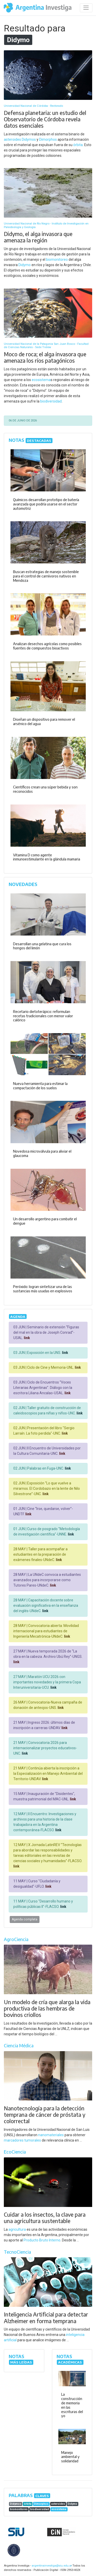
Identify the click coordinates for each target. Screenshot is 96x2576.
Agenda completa (24, 1919)
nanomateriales (51, 2135)
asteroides (12, 139)
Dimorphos (48, 139)
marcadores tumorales (22, 2140)
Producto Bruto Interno (42, 2240)
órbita (78, 145)
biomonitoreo (57, 259)
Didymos (29, 139)
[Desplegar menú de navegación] (86, 7)
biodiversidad (51, 401)
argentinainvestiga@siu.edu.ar (51, 2565)
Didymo (24, 265)
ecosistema (41, 380)
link (26, 1338)
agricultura (17, 2229)
